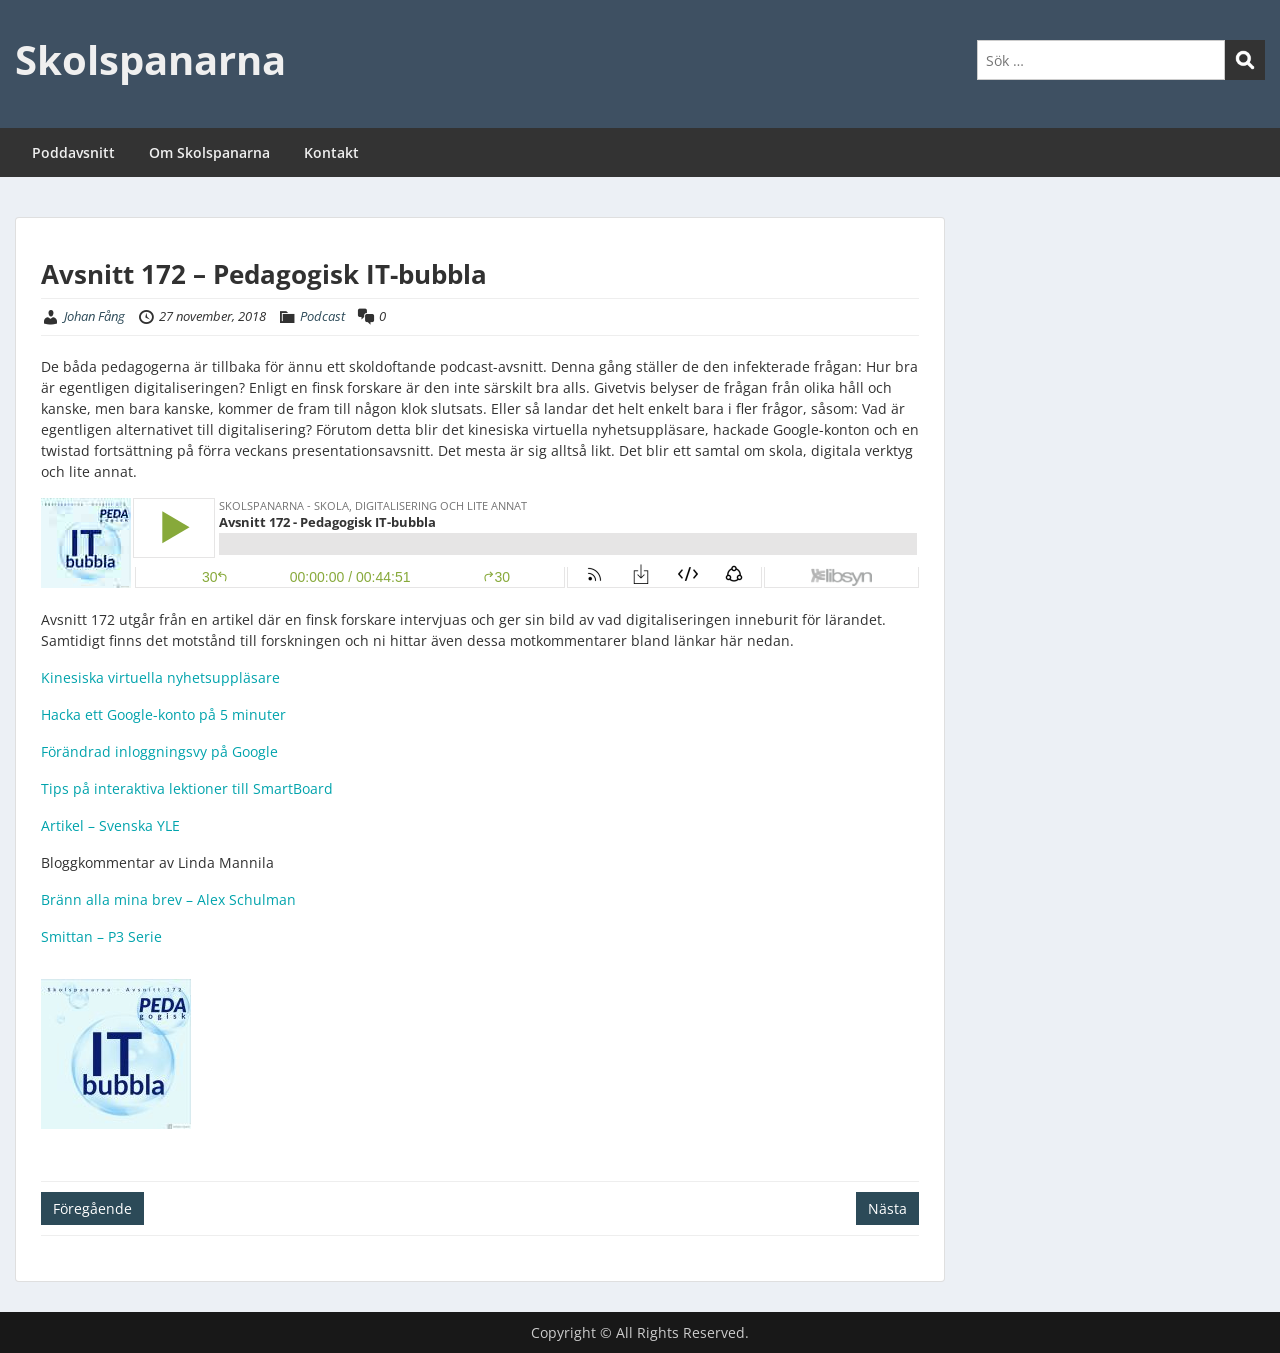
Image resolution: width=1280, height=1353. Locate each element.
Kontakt (331, 152)
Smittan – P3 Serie (101, 936)
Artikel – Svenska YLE (110, 825)
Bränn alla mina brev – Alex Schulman (168, 899)
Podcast (322, 316)
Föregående (92, 1208)
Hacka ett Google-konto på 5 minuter (163, 714)
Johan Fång (94, 316)
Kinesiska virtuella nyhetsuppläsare (160, 677)
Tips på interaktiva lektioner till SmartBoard (187, 788)
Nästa (887, 1208)
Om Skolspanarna (209, 152)
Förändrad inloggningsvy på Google (159, 751)
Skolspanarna (150, 59)
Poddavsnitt (73, 152)
